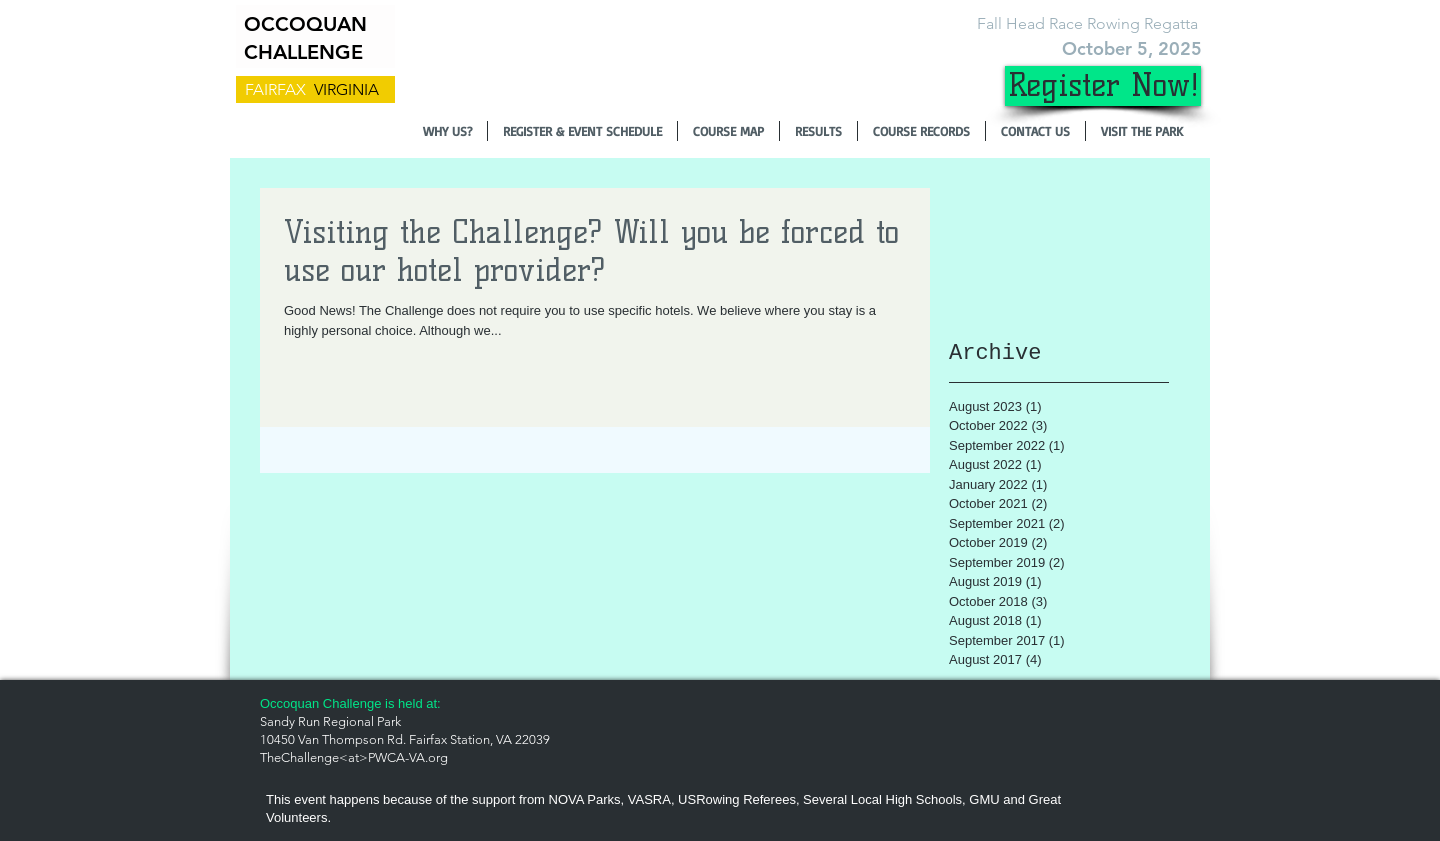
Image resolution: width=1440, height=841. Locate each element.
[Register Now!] (1103, 86)
